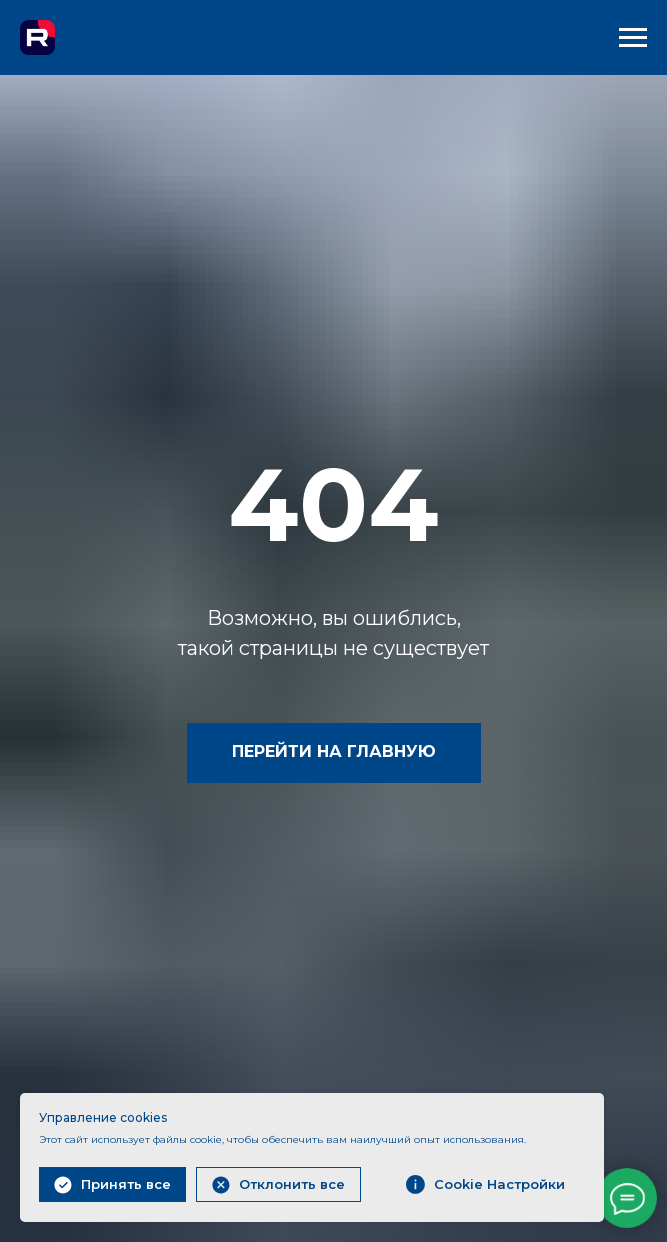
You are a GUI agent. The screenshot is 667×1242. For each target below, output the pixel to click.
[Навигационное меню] (633, 38)
